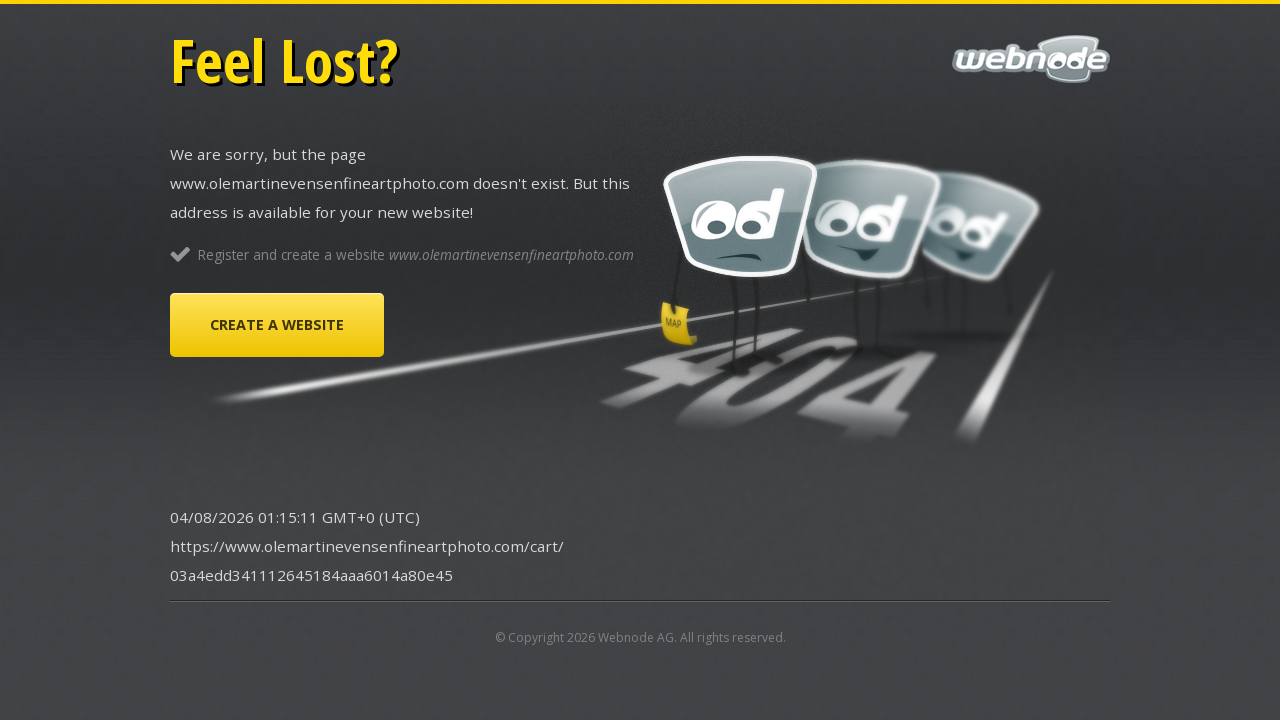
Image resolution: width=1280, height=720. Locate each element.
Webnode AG (636, 637)
